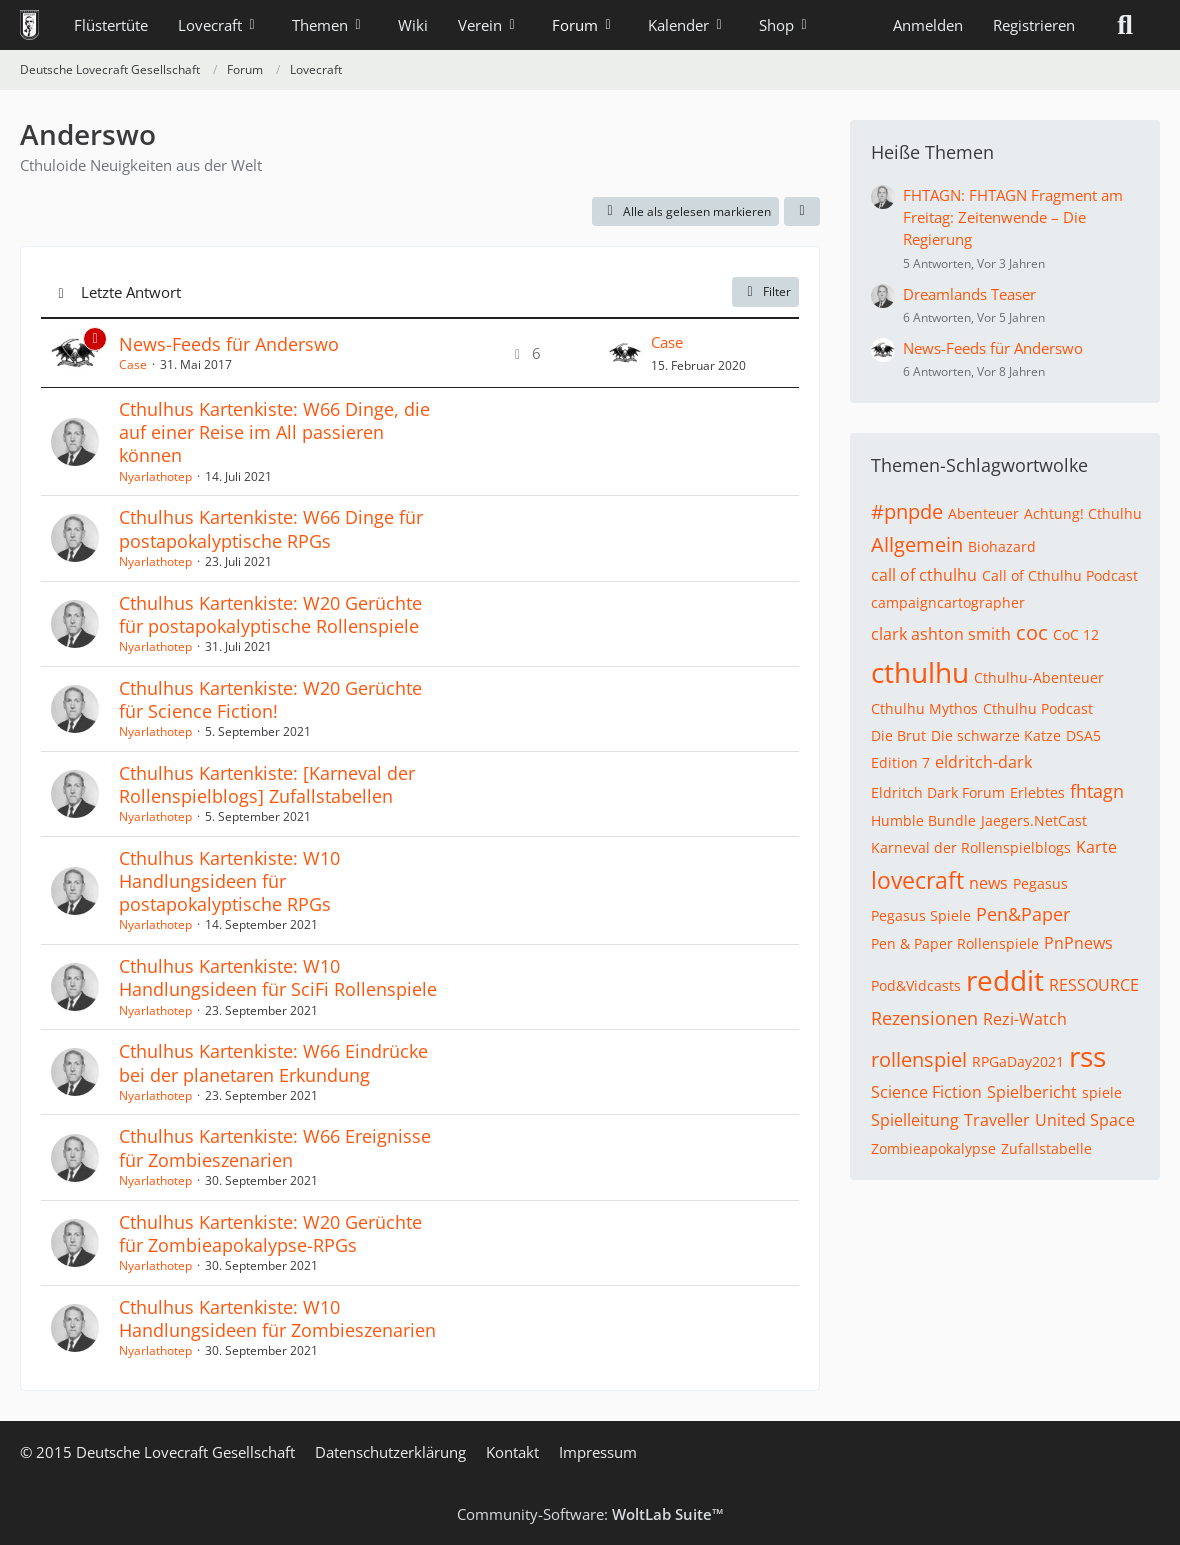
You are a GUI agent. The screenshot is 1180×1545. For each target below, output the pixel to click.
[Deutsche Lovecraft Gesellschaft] (29, 25)
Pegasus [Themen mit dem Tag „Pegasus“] (1040, 883)
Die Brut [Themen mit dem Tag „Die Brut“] (898, 735)
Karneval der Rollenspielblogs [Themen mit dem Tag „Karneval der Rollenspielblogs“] (971, 847)
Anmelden (928, 25)
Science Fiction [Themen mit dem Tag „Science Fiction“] (926, 1092)
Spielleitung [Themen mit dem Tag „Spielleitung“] (915, 1120)
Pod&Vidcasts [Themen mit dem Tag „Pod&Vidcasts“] (916, 985)
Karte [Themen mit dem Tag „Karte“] (1096, 847)
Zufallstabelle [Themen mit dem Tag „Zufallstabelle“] (1046, 1148)
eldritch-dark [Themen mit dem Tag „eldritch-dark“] (983, 762)
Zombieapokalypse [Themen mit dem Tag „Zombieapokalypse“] (933, 1148)
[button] (802, 212)
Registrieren (1034, 25)
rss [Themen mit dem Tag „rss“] (1087, 1056)
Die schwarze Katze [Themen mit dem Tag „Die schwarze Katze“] (996, 735)
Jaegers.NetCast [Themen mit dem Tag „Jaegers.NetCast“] (1034, 820)
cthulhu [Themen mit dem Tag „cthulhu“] (920, 672)
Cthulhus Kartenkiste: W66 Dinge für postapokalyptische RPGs (271, 528)
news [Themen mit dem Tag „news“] (988, 883)
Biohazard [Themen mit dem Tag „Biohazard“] (1002, 546)
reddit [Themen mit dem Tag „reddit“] (1005, 980)
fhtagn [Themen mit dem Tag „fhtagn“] (1097, 791)
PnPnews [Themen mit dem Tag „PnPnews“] (1078, 943)
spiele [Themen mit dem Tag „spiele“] (1102, 1092)
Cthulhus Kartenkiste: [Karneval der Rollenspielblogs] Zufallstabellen (267, 784)
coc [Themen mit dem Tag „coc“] (1032, 632)
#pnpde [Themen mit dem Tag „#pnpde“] (907, 511)
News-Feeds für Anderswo (229, 344)
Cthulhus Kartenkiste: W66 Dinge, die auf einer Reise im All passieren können (274, 432)
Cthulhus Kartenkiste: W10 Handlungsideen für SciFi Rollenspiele (278, 977)
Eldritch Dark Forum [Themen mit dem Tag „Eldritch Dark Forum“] (938, 792)
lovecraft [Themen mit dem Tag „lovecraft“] (917, 880)
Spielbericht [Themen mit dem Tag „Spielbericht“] (1032, 1092)
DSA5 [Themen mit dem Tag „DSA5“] (1083, 735)
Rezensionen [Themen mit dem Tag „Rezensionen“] (924, 1018)
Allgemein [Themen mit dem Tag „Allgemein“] (917, 544)
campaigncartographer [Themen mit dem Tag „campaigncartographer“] (948, 602)
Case (133, 364)
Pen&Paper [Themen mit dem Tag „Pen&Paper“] (1023, 914)
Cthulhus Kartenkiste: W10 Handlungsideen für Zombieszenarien (277, 1318)
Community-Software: (590, 1514)
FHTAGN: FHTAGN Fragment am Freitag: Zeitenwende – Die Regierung (1013, 217)
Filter (765, 291)
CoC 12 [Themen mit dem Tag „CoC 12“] (1076, 634)
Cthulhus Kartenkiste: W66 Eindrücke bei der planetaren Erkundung (273, 1062)
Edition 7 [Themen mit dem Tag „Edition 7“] (900, 762)
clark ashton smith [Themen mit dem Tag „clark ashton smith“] (941, 634)
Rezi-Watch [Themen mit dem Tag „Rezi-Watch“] (1025, 1019)
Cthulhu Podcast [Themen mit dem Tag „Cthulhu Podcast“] (1038, 708)
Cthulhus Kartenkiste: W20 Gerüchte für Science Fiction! (270, 699)
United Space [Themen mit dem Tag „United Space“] (1085, 1120)
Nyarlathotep (155, 476)
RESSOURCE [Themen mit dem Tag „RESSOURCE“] (1094, 985)
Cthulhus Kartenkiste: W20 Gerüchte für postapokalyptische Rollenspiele (270, 614)
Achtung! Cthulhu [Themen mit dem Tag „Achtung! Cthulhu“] (1083, 513)
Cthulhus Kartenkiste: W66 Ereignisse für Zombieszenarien (275, 1147)
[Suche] (1125, 25)
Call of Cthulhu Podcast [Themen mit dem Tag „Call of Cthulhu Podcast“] (1060, 575)
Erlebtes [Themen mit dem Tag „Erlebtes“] (1037, 792)
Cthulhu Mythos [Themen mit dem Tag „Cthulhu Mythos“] (924, 708)
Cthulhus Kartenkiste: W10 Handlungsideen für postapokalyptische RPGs (229, 881)
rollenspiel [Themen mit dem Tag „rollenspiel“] (919, 1059)
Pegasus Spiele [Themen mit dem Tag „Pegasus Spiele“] (921, 915)
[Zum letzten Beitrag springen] (625, 353)
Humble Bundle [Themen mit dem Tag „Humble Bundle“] (923, 820)
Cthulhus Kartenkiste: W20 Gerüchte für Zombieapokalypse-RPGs (270, 1233)
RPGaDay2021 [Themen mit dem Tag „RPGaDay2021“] (1018, 1061)
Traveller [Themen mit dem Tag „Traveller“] (997, 1120)
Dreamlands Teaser (969, 294)
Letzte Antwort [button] (131, 292)
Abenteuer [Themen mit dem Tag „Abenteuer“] (983, 513)
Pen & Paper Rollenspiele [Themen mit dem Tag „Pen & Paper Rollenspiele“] (955, 943)
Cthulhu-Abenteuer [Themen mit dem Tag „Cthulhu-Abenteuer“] (1039, 677)
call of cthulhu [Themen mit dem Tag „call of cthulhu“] (924, 575)
